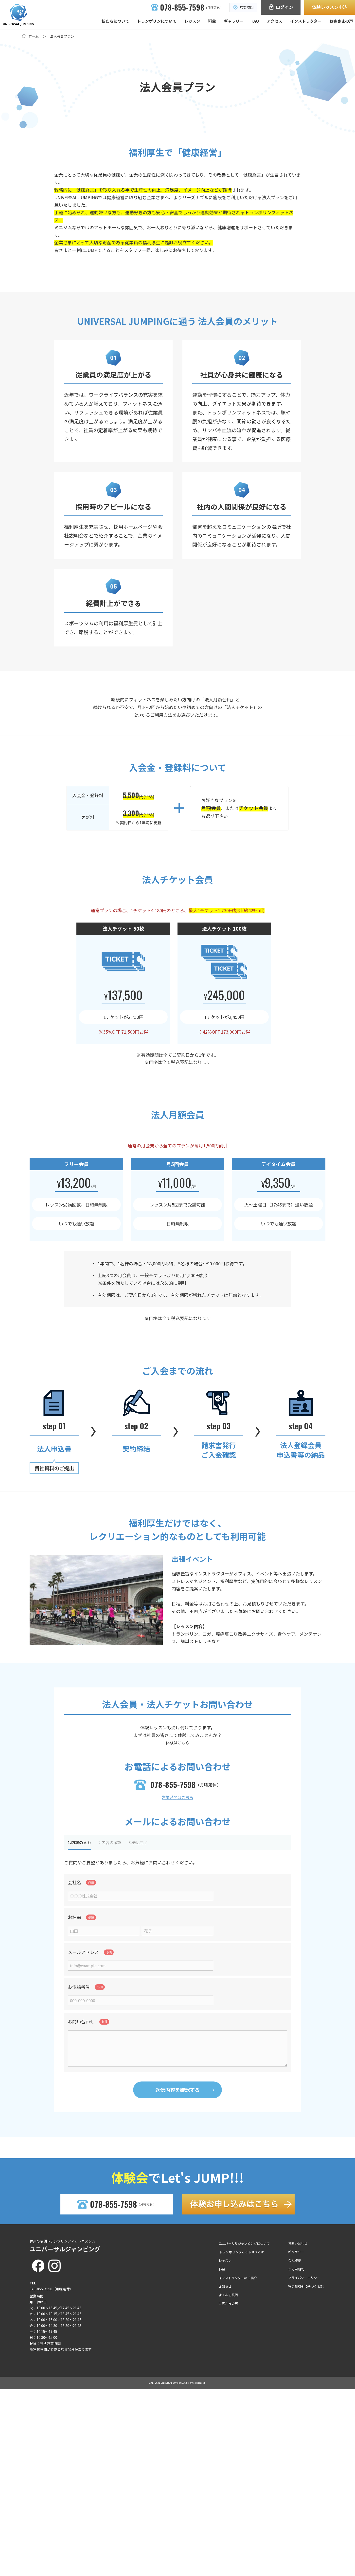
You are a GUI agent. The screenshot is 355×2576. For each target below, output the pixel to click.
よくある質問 (228, 2481)
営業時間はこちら (177, 1979)
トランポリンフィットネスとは (242, 2438)
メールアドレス (83, 2134)
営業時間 (243, 7)
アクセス (274, 21)
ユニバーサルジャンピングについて (245, 2429)
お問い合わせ (81, 2203)
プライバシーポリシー (304, 2464)
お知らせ (224, 2473)
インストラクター (305, 21)
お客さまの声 (228, 2490)
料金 (212, 21)
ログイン (280, 7)
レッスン (192, 21)
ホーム (33, 36)
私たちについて (115, 21)
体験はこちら (177, 1910)
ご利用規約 (296, 2455)
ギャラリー (234, 21)
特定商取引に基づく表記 (306, 2473)
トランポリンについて (157, 21)
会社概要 (294, 2447)
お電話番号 (86, 2168)
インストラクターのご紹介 (238, 2464)
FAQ (255, 21)
